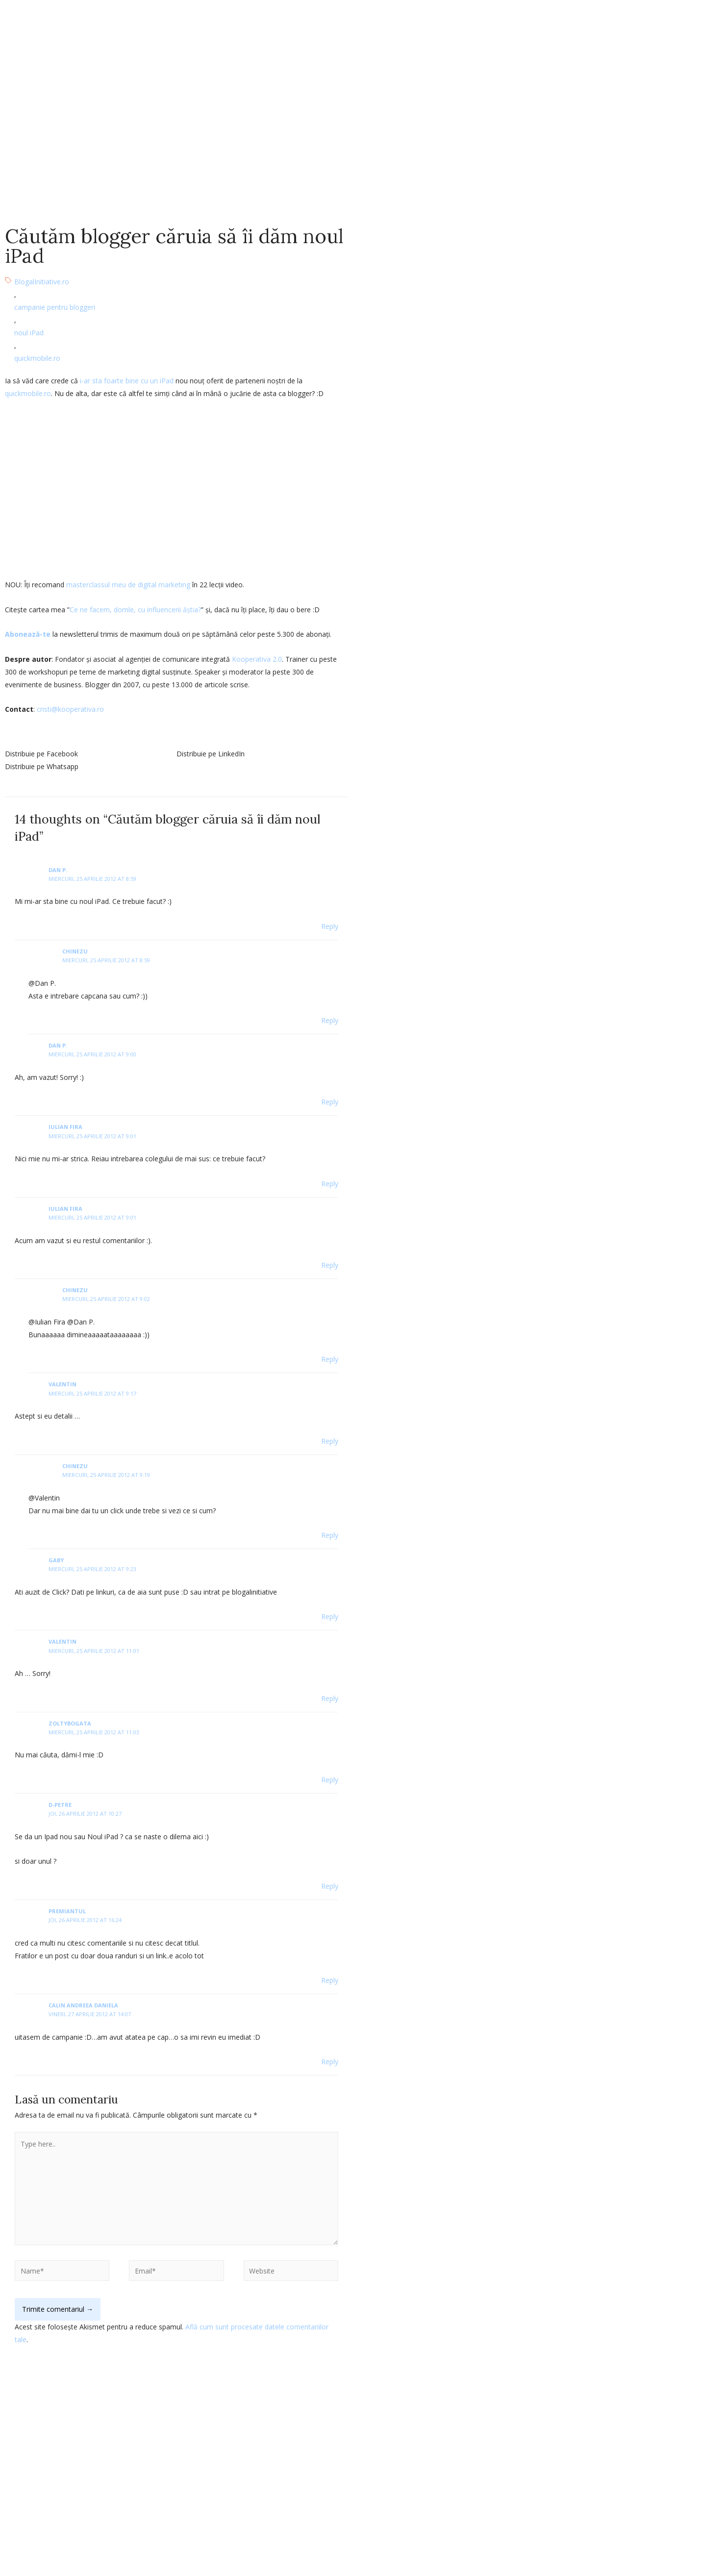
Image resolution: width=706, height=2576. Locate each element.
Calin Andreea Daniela (83, 2005)
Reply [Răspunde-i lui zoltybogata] (329, 1779)
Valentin (62, 1641)
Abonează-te (27, 634)
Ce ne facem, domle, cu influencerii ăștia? (135, 609)
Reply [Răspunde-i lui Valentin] (329, 1441)
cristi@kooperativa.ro (70, 709)
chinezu (75, 951)
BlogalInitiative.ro (41, 281)
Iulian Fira (65, 1126)
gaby (56, 1560)
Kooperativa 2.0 (257, 659)
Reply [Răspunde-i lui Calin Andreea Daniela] (329, 2061)
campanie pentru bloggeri (54, 307)
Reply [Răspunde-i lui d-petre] (329, 1886)
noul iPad (29, 332)
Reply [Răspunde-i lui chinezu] (329, 1020)
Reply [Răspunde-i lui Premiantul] (329, 1980)
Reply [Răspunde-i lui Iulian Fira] (329, 1183)
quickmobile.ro (37, 358)
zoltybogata (70, 1723)
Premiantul (67, 1911)
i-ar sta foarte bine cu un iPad (127, 380)
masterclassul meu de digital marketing (128, 584)
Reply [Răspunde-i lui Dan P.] (329, 926)
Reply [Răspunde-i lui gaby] (329, 1616)
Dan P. (58, 870)
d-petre (60, 1804)
